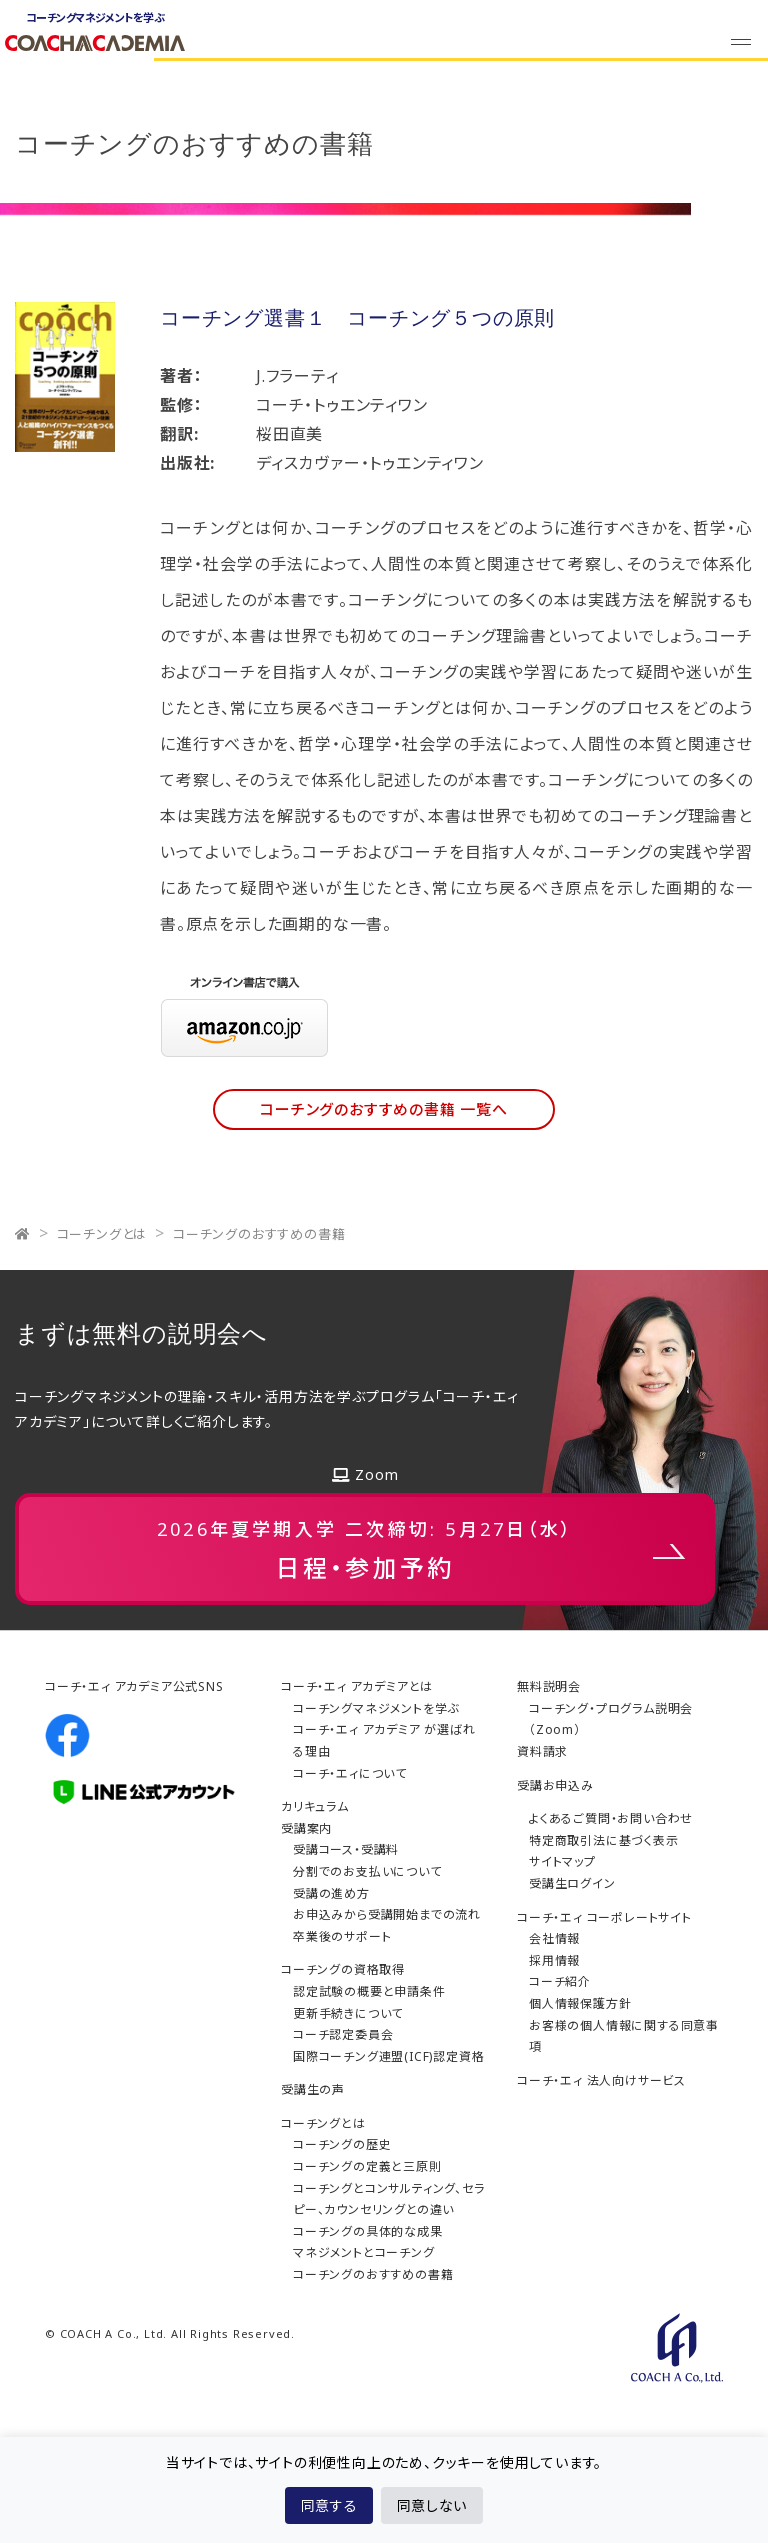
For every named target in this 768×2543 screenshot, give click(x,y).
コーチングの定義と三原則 (367, 2166)
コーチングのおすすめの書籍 (259, 1234)
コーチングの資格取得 (343, 1969)
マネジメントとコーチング (364, 2252)
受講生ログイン (572, 1883)
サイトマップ (562, 1861)
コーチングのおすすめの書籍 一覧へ (384, 1109)
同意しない (432, 2505)
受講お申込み (555, 1785)
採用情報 (554, 1960)
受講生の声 (313, 2089)
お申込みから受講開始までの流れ (387, 1914)
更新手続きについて (348, 2013)
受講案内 (306, 1828)
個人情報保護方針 (580, 2003)
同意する (329, 2505)
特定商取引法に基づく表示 (604, 1840)
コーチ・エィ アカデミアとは (357, 1686)
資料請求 (542, 1751)
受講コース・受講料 (346, 1849)
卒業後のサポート (342, 1936)
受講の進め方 (331, 1893)
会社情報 (554, 1938)
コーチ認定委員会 (343, 2034)
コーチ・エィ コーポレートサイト (604, 1917)
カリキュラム (315, 1806)
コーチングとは (102, 1234)
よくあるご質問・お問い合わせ (611, 1818)
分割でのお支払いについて (367, 1871)
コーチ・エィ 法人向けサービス (601, 2080)
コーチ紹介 (560, 1981)
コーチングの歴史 (342, 2144)
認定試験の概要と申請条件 (369, 1991)
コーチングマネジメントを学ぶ (376, 1708)
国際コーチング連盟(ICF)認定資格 (388, 2056)
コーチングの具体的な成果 (368, 2231)
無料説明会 (549, 1686)
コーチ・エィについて (350, 1773)
